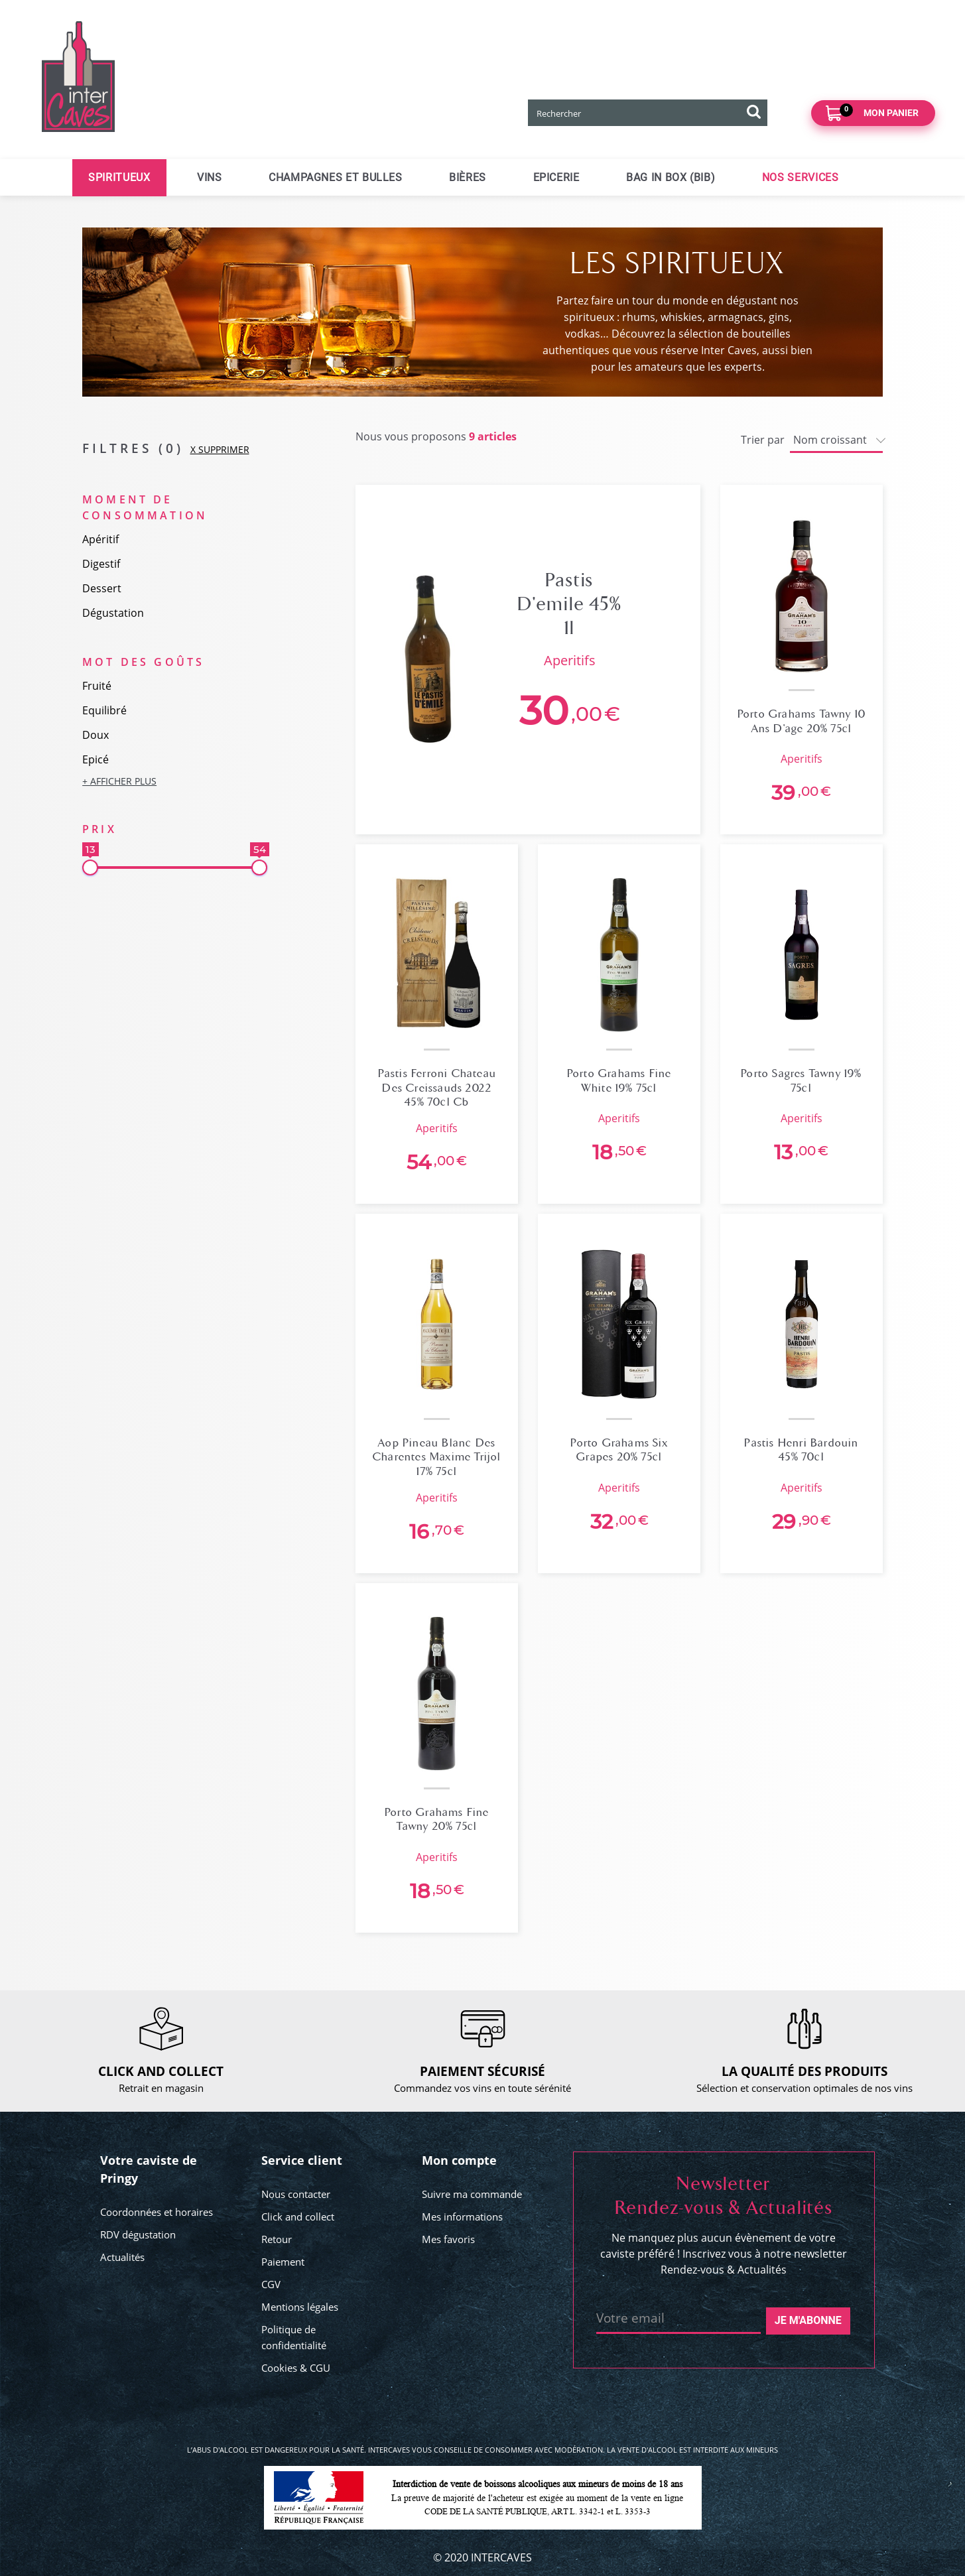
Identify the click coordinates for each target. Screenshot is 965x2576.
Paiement (282, 2261)
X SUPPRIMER (219, 449)
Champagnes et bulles (336, 177)
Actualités (122, 2257)
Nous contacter (295, 2194)
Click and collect (297, 2216)
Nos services (800, 177)
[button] (174, 781)
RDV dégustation (138, 2234)
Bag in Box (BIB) (670, 177)
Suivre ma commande (472, 2194)
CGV (271, 2284)
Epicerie (556, 177)
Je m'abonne (808, 2320)
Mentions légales (299, 2306)
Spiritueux (119, 177)
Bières (467, 177)
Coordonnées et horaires (156, 2212)
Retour (276, 2239)
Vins (209, 177)
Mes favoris (448, 2239)
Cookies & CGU (295, 2367)
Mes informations (462, 2216)
